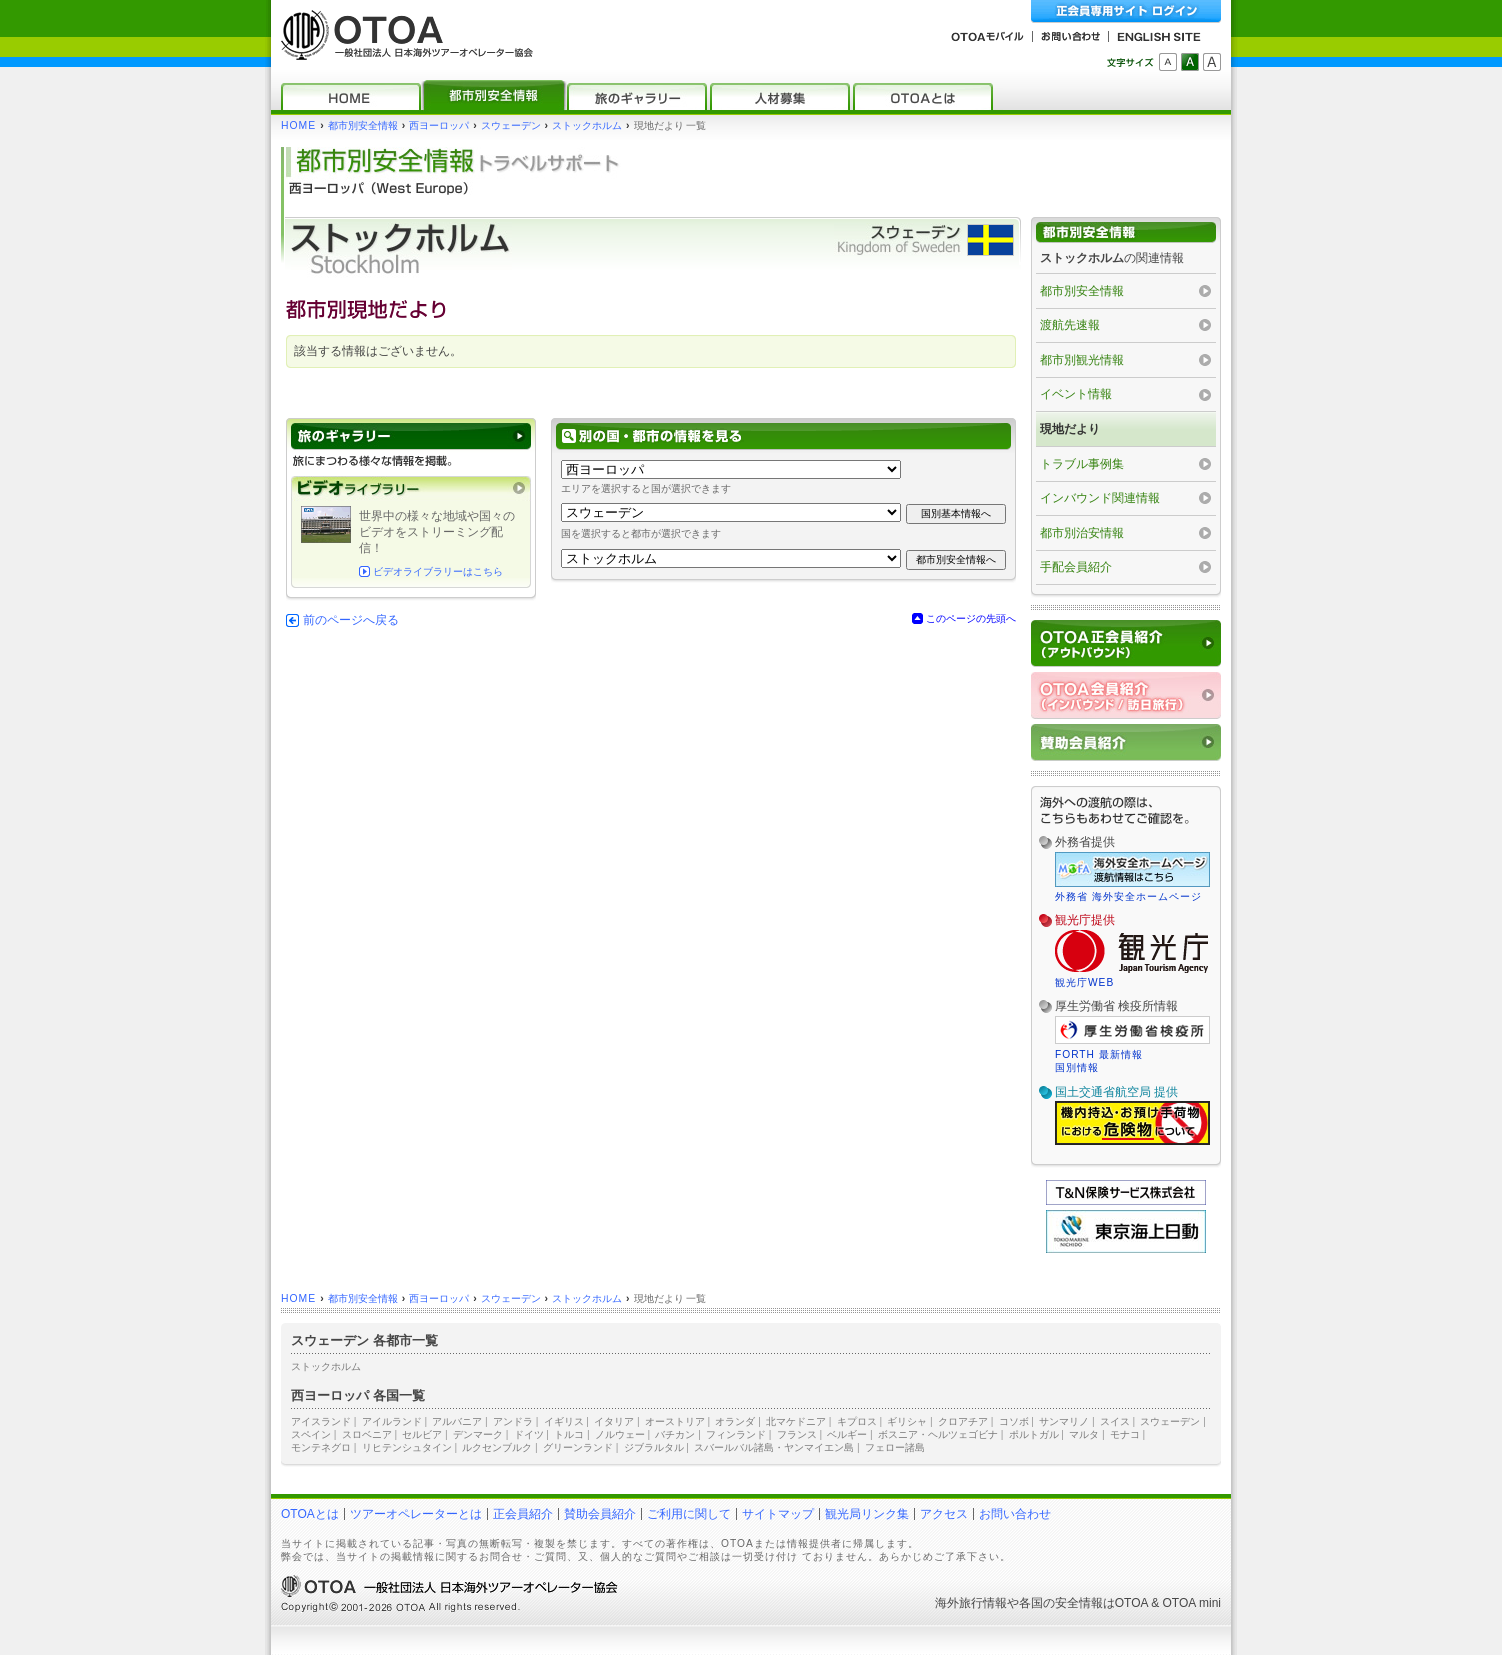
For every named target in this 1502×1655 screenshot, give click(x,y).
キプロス (857, 1421)
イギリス (564, 1421)
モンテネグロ (321, 1447)
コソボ (1014, 1421)
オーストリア (675, 1421)
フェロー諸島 (895, 1447)
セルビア (422, 1434)
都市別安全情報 (363, 125)
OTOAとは (310, 1514)
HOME (298, 125)
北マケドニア (796, 1421)
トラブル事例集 (1082, 464)
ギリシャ (907, 1421)
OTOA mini (1192, 1603)
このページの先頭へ (971, 618)
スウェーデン (511, 125)
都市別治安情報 (1082, 533)
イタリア (614, 1421)
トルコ (569, 1434)
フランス (797, 1434)
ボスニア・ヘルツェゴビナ (938, 1434)
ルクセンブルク (497, 1447)
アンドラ (513, 1421)
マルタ (1084, 1434)
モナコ (1125, 1434)
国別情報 (1077, 1067)
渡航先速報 (1070, 325)
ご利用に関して (689, 1514)
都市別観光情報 (1082, 360)
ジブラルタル (654, 1447)
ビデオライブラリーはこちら (438, 571)
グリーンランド (578, 1447)
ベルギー (847, 1434)
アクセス (944, 1514)
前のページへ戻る (351, 620)
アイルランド (392, 1421)
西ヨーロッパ (439, 125)
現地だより (1070, 429)
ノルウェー (620, 1434)
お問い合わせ (1015, 1514)
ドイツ (529, 1434)
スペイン (311, 1434)
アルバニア (457, 1421)
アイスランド (321, 1421)
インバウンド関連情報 (1100, 498)
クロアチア (963, 1421)
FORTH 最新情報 (1099, 1054)
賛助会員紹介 (600, 1514)
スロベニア (367, 1434)
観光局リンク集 (867, 1514)
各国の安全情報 (1061, 1603)
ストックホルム (587, 125)
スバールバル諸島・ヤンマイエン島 (774, 1447)
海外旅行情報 (971, 1603)
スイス (1115, 1421)
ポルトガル (1034, 1434)
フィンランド (736, 1434)
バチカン (675, 1434)
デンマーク (478, 1434)
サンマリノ (1064, 1421)
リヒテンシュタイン (407, 1447)
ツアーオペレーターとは (416, 1514)
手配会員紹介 (1076, 567)
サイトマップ (778, 1514)
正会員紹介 (523, 1514)
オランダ (735, 1421)
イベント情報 (1076, 394)
